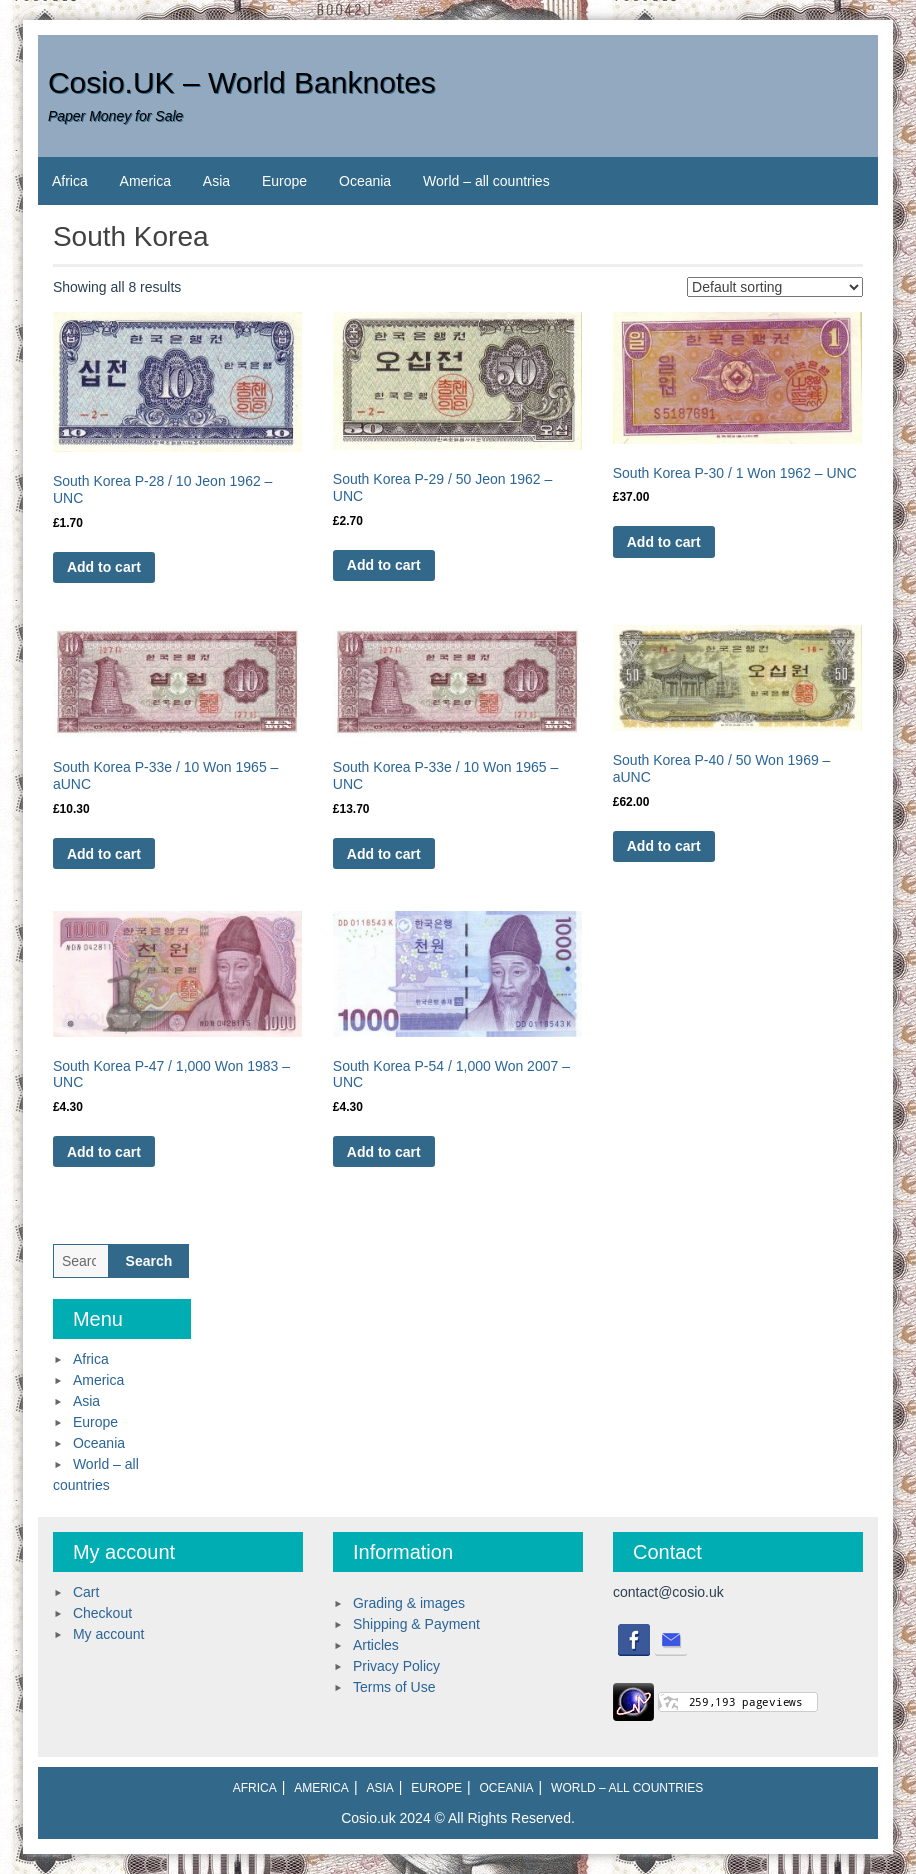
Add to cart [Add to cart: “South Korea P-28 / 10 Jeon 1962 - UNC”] (104, 567)
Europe (284, 181)
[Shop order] (775, 287)
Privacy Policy (396, 1666)
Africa (70, 181)
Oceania (365, 181)
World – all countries (486, 181)
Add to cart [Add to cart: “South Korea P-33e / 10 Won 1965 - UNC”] (384, 854)
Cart (86, 1592)
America (145, 181)
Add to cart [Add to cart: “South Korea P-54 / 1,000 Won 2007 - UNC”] (384, 1152)
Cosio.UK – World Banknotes (242, 82)
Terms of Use (394, 1687)
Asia (216, 181)
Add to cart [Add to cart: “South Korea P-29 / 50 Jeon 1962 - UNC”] (384, 565)
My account (109, 1634)
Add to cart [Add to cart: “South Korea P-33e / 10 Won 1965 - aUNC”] (104, 854)
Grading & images (409, 1603)
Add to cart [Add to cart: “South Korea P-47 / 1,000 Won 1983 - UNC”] (104, 1152)
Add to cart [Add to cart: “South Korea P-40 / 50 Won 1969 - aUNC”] (664, 846)
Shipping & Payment (416, 1624)
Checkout (102, 1613)
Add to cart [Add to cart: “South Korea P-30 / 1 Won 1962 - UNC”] (664, 542)
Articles (376, 1645)
